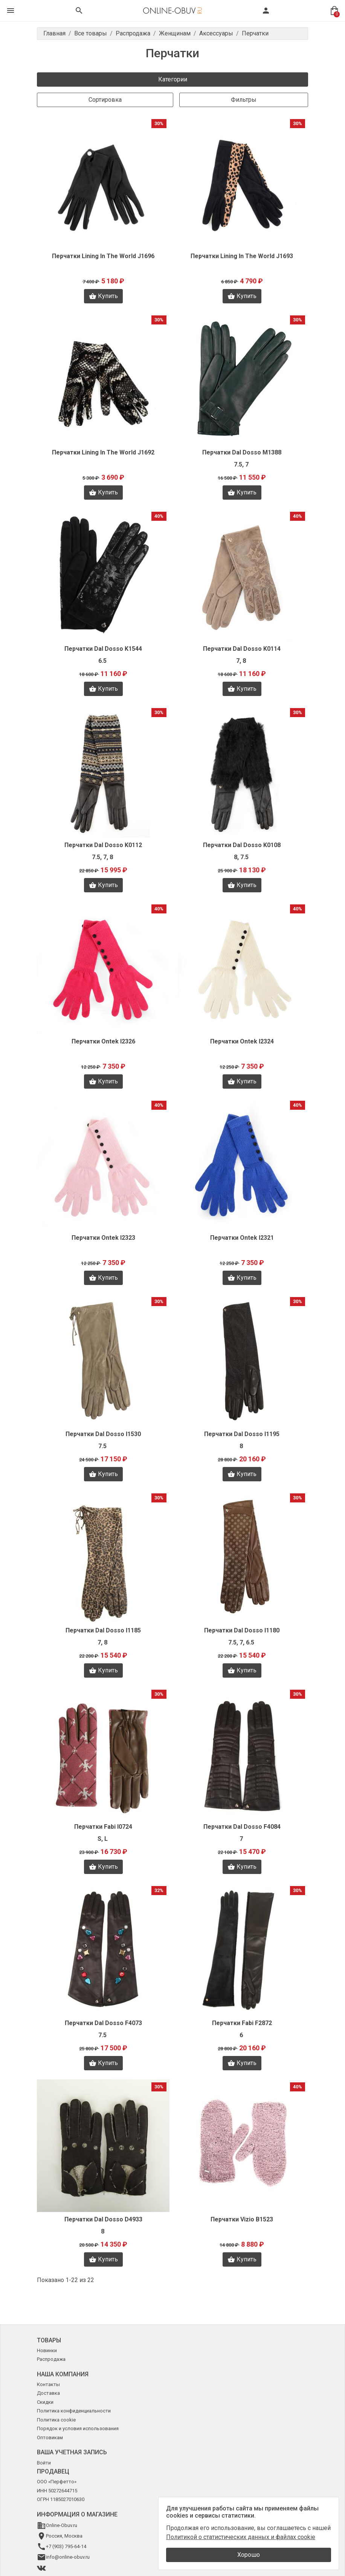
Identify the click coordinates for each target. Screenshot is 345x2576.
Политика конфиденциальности (74, 2411)
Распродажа (51, 2359)
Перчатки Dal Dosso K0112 (103, 845)
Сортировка (105, 99)
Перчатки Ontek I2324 (242, 1041)
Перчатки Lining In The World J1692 (103, 452)
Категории (172, 79)
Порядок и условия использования (78, 2428)
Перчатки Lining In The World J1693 (242, 256)
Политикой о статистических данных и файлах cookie (240, 2537)
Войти (44, 2463)
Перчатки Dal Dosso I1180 (241, 1630)
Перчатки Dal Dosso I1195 (241, 1434)
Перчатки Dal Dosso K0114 (242, 648)
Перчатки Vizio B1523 (242, 2219)
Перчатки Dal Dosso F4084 (242, 1826)
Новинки (47, 2350)
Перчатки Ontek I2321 (242, 1237)
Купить (103, 296)
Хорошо (248, 2554)
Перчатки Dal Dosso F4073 (103, 2023)
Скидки (45, 2402)
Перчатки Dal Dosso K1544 (103, 648)
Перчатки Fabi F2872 (242, 2023)
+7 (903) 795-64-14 (66, 2546)
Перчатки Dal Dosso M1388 (241, 452)
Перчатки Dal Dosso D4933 (103, 2219)
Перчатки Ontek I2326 (103, 1041)
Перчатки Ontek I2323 (103, 1237)
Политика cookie (56, 2420)
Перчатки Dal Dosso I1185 (103, 1630)
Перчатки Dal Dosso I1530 (103, 1434)
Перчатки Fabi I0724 (103, 1826)
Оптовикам (50, 2437)
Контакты (48, 2384)
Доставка (48, 2393)
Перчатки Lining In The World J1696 (103, 256)
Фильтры (243, 99)
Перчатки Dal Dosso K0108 (242, 845)
